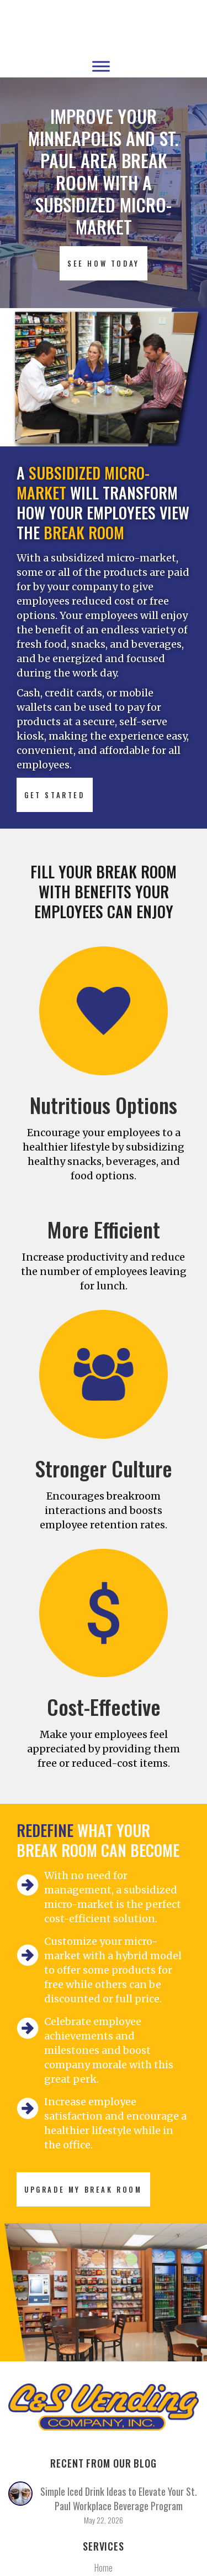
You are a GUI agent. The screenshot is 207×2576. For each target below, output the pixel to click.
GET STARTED (54, 794)
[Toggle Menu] (101, 66)
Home (103, 2568)
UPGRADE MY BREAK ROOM (83, 2189)
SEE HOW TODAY (103, 263)
